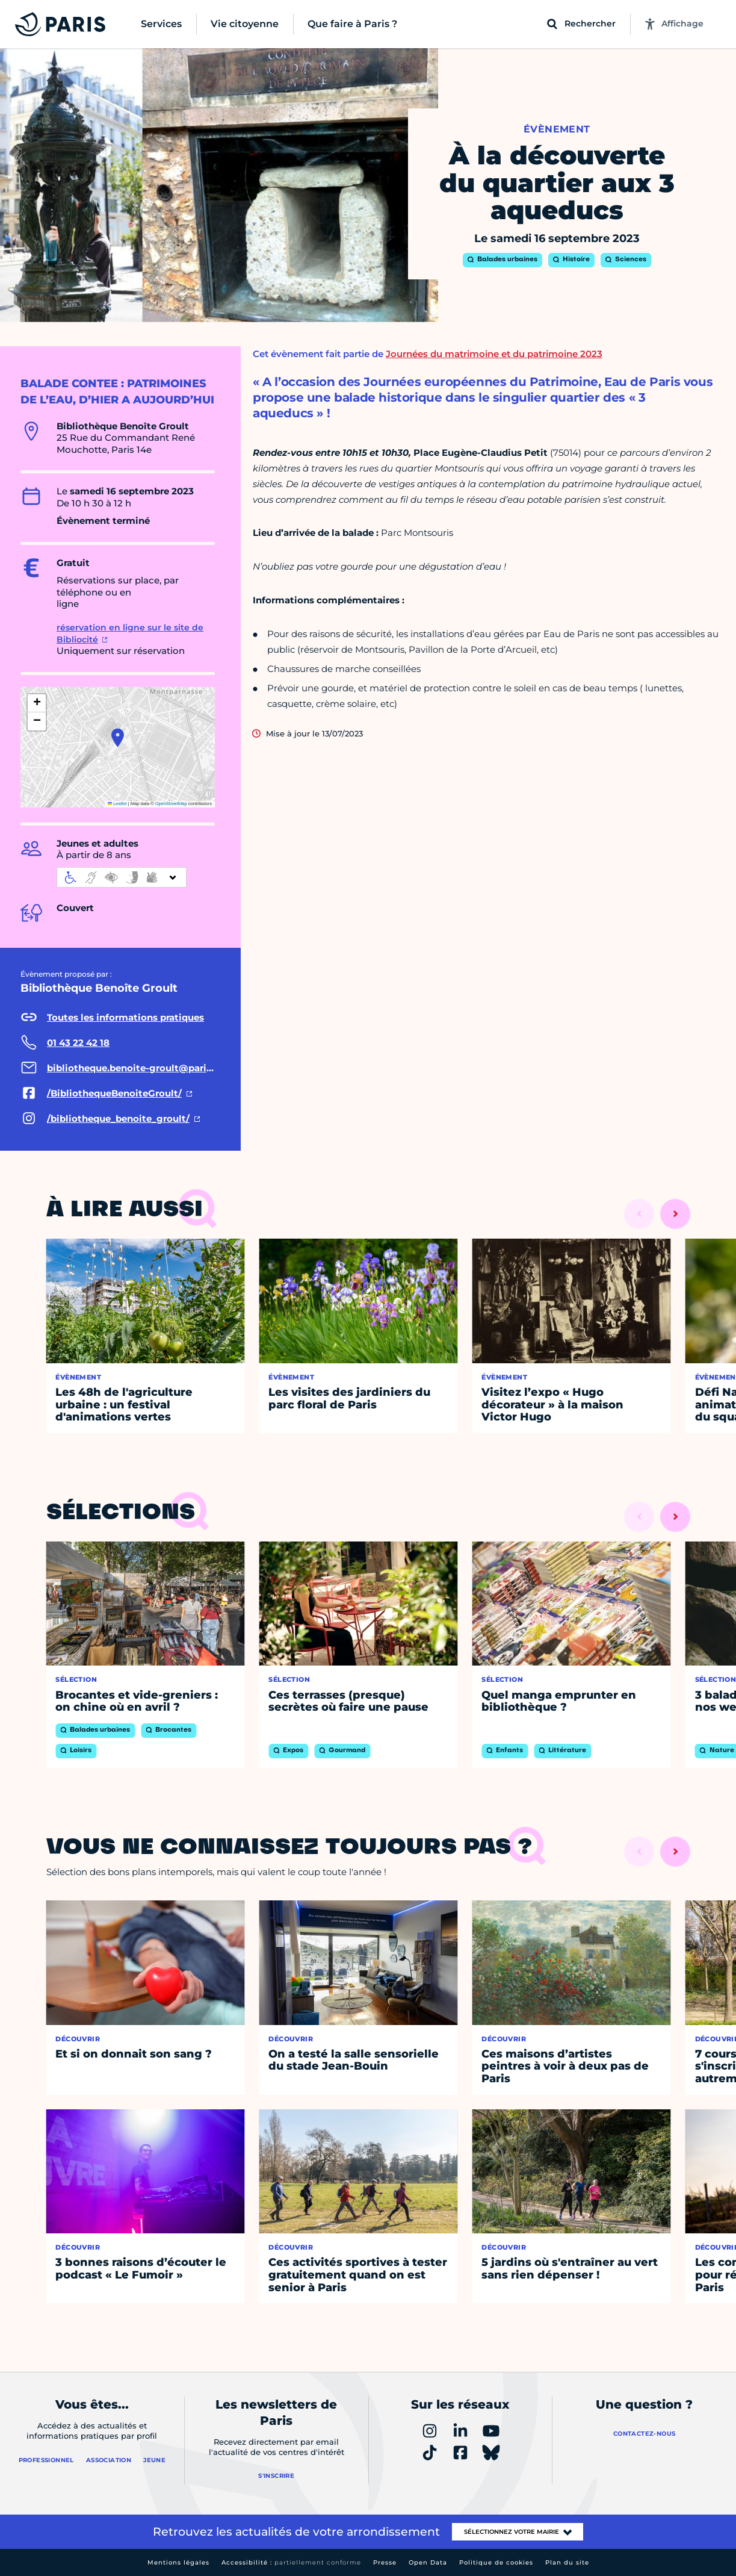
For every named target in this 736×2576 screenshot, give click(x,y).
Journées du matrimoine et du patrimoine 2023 (494, 353)
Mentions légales (178, 2562)
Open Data (428, 2562)
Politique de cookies (496, 2562)
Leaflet (117, 803)
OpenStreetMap (171, 803)
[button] (117, 737)
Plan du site (567, 2562)
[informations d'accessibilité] (122, 877)
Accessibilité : (291, 2562)
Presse (385, 2562)
